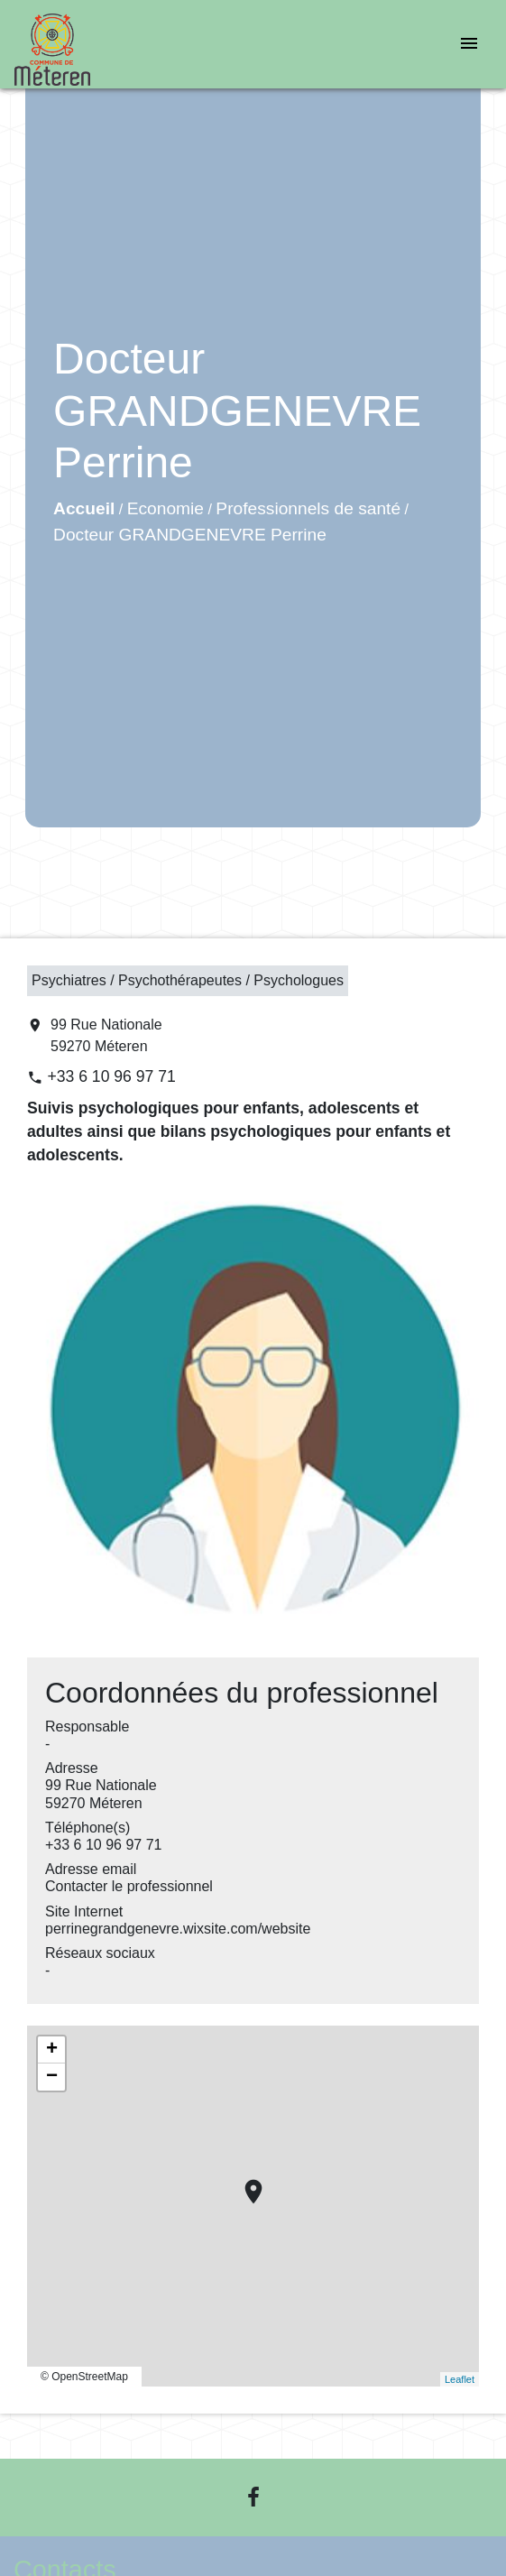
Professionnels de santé (308, 508)
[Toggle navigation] (469, 44)
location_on (244, 2182)
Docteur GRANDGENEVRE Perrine (190, 534)
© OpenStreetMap (84, 2376)
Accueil (84, 508)
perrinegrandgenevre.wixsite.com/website (177, 1928)
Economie (165, 508)
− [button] (52, 2077)
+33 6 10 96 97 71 (111, 1076)
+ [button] (52, 2050)
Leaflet (459, 2379)
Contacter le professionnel (129, 1886)
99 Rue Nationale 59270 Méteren (106, 1035)
